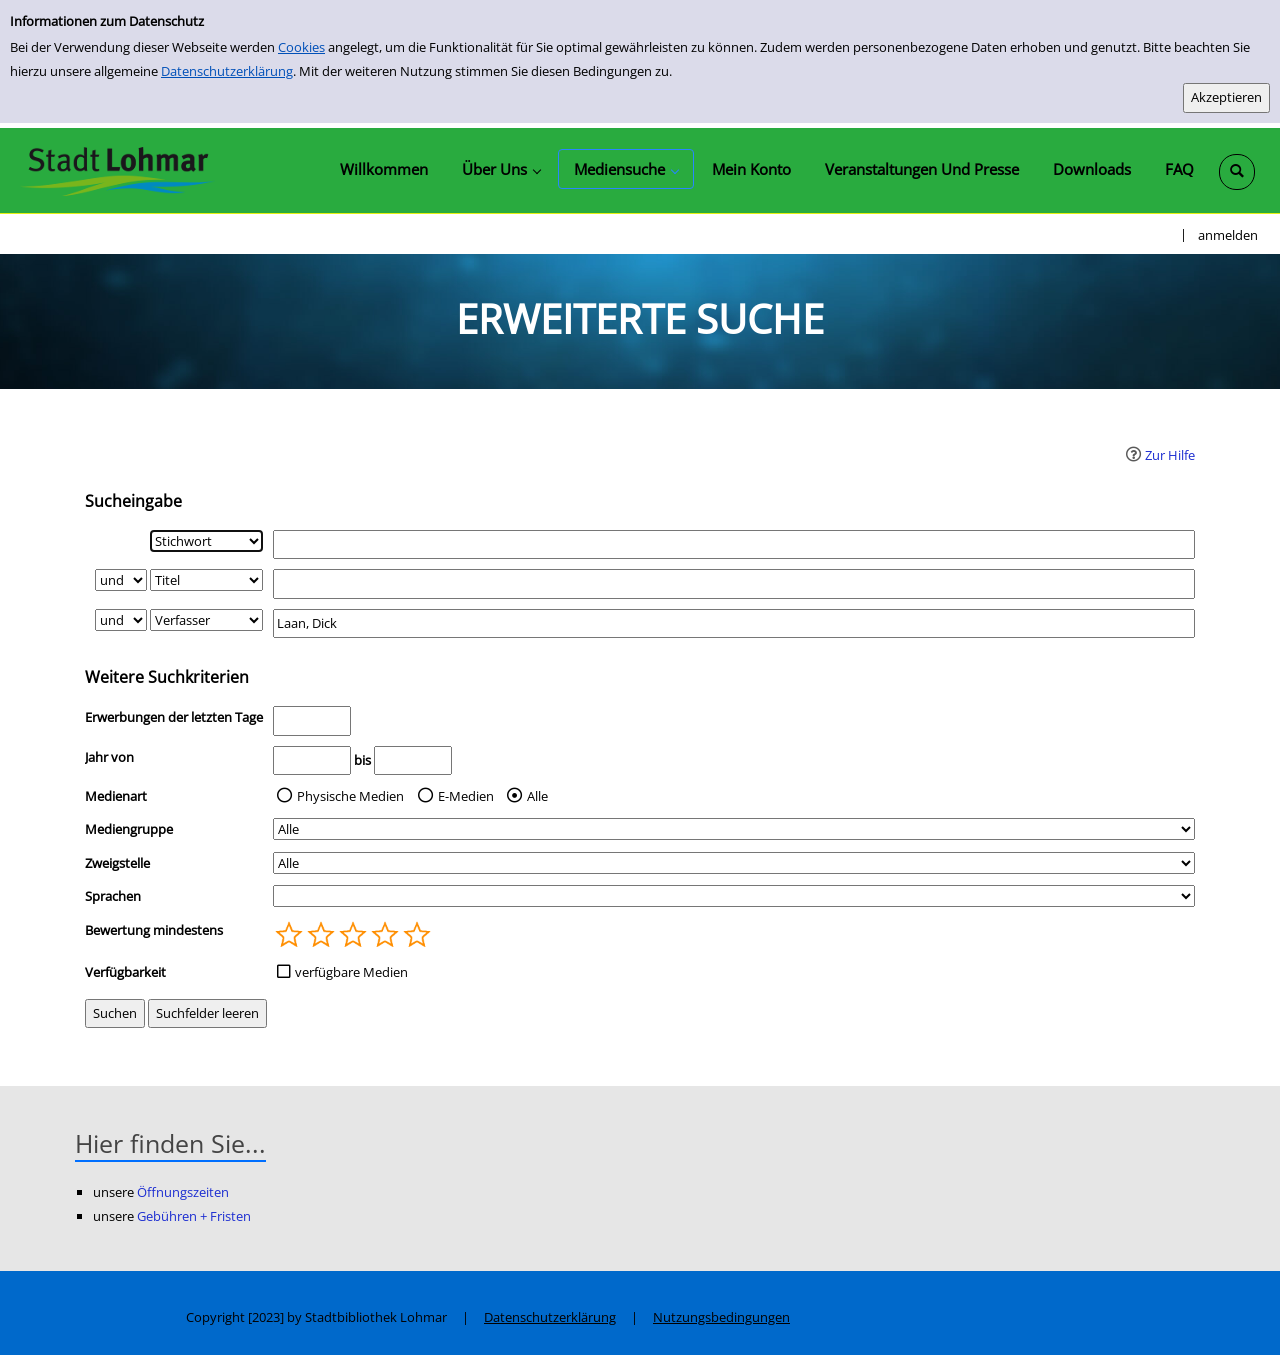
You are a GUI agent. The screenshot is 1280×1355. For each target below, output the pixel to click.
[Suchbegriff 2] (734, 583)
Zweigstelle (117, 863)
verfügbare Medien (351, 972)
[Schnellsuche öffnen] (1237, 172)
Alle (537, 796)
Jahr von (109, 757)
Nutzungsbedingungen (721, 1317)
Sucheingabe (133, 501)
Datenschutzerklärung (227, 71)
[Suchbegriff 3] (734, 623)
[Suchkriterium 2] (206, 580)
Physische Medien (350, 796)
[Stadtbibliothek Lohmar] (117, 170)
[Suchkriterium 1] (206, 541)
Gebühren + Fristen (194, 1216)
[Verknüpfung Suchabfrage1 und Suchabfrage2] (121, 580)
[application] (501, 169)
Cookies (301, 47)
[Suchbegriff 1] (734, 544)
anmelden (1228, 235)
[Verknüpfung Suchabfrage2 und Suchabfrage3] (121, 620)
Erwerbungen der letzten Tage (174, 717)
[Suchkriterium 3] (206, 620)
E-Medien (466, 796)
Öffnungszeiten (183, 1192)
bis (362, 760)
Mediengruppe (129, 829)
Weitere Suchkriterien (167, 677)
